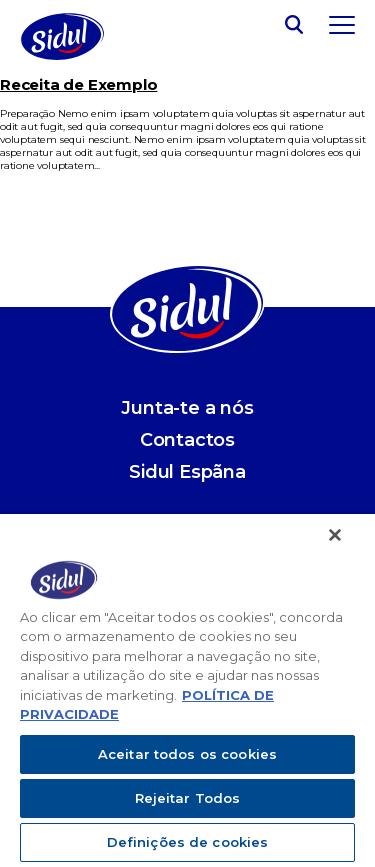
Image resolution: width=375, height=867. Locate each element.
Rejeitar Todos (188, 798)
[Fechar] (335, 535)
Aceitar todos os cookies (187, 754)
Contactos (187, 440)
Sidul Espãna (187, 472)
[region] (187, 690)
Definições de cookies (188, 842)
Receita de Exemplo (78, 84)
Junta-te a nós (187, 408)
